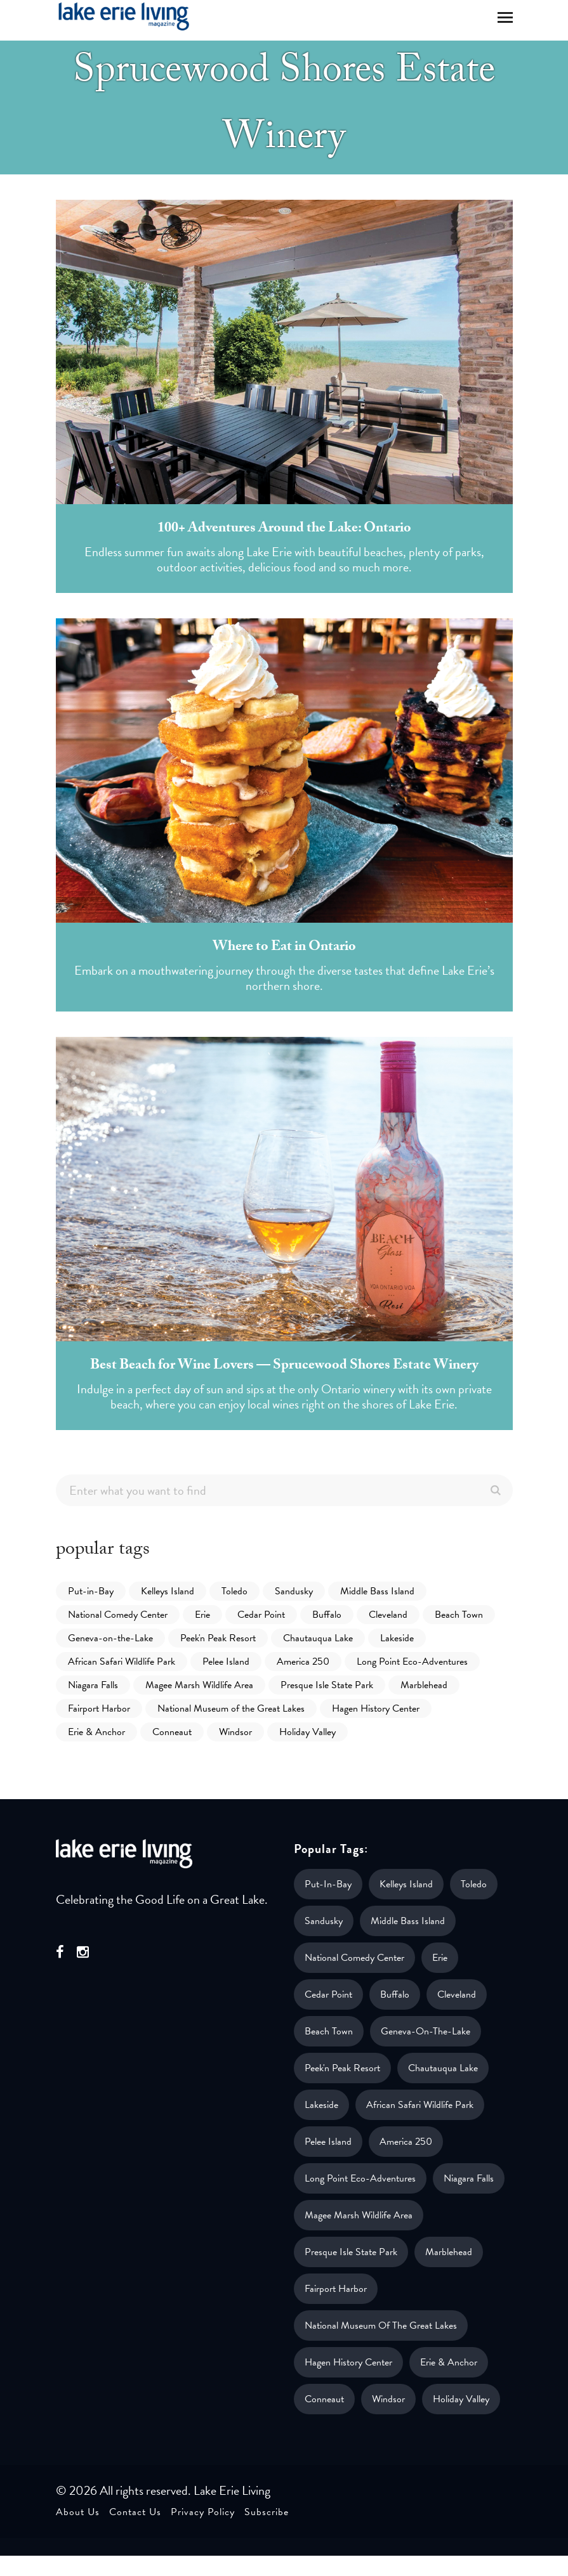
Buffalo (326, 1614)
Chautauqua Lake (318, 1638)
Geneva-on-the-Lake (110, 1638)
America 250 (303, 1661)
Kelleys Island (167, 1591)
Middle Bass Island (377, 1591)
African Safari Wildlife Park (121, 1661)
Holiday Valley (307, 1732)
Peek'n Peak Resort (218, 1638)
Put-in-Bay (91, 1591)
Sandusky (294, 1591)
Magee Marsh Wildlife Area (199, 1685)
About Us (78, 2512)
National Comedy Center (118, 1614)
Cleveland (388, 1614)
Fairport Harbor (99, 1708)
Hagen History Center (375, 1708)
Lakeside (397, 1638)
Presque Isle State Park (327, 1685)
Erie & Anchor (96, 1732)
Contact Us (135, 2512)
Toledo (234, 1591)
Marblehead (423, 1685)
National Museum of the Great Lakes (231, 1708)
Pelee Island (225, 1661)
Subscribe (266, 2512)
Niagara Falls (93, 1685)
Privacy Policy (203, 2512)
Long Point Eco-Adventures (412, 1661)
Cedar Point (261, 1614)
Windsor (235, 1732)
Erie (202, 1614)
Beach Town (459, 1614)
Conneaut (172, 1732)
